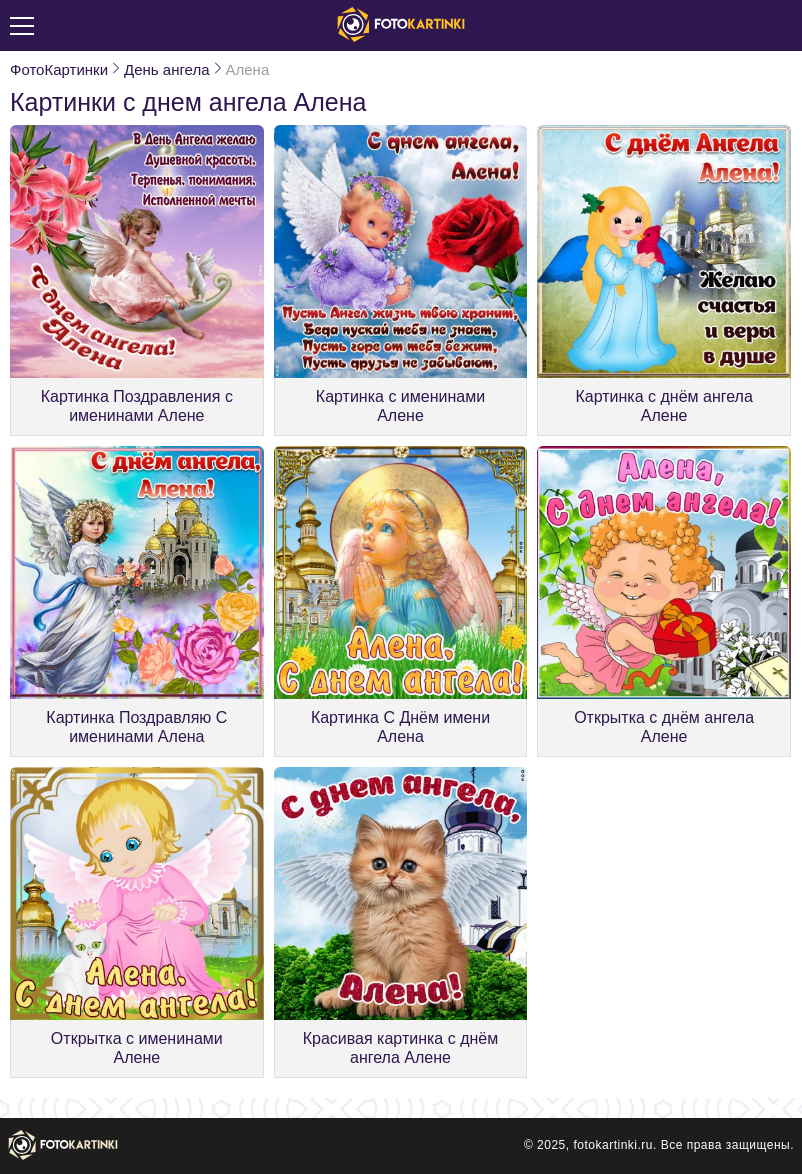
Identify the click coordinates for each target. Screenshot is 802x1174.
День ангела (166, 69)
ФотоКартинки (59, 69)
